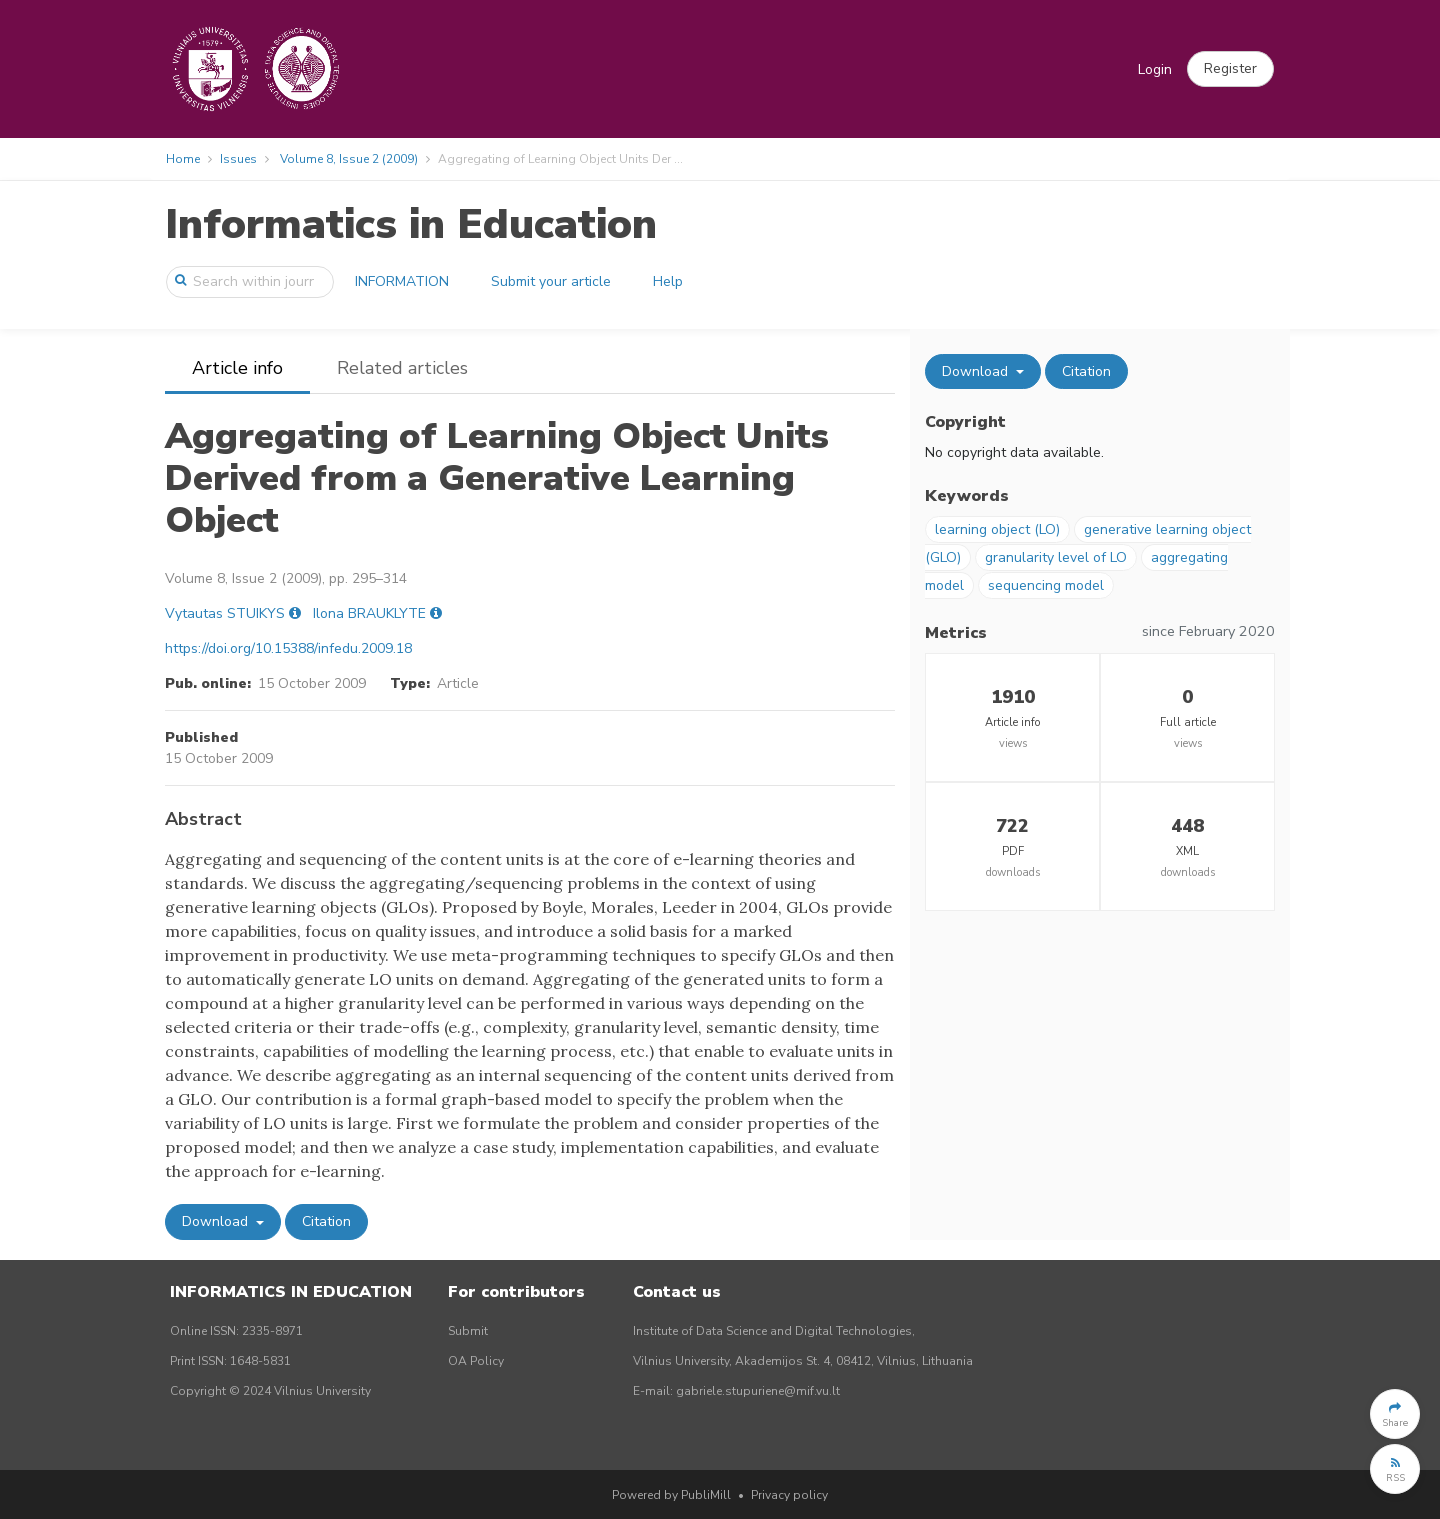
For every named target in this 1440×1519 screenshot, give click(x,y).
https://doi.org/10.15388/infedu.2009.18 (288, 648)
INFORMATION (402, 281)
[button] (1230, 69)
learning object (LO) (997, 529)
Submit (468, 1331)
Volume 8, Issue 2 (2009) (349, 159)
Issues (238, 159)
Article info (237, 368)
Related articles (402, 368)
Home (183, 159)
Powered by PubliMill (671, 1495)
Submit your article (551, 281)
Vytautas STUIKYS (225, 613)
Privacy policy (789, 1495)
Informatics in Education (411, 224)
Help (668, 281)
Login (1155, 69)
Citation (326, 1221)
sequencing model (1046, 585)
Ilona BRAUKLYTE (369, 613)
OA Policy (476, 1361)
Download (217, 1221)
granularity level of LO (1056, 557)
